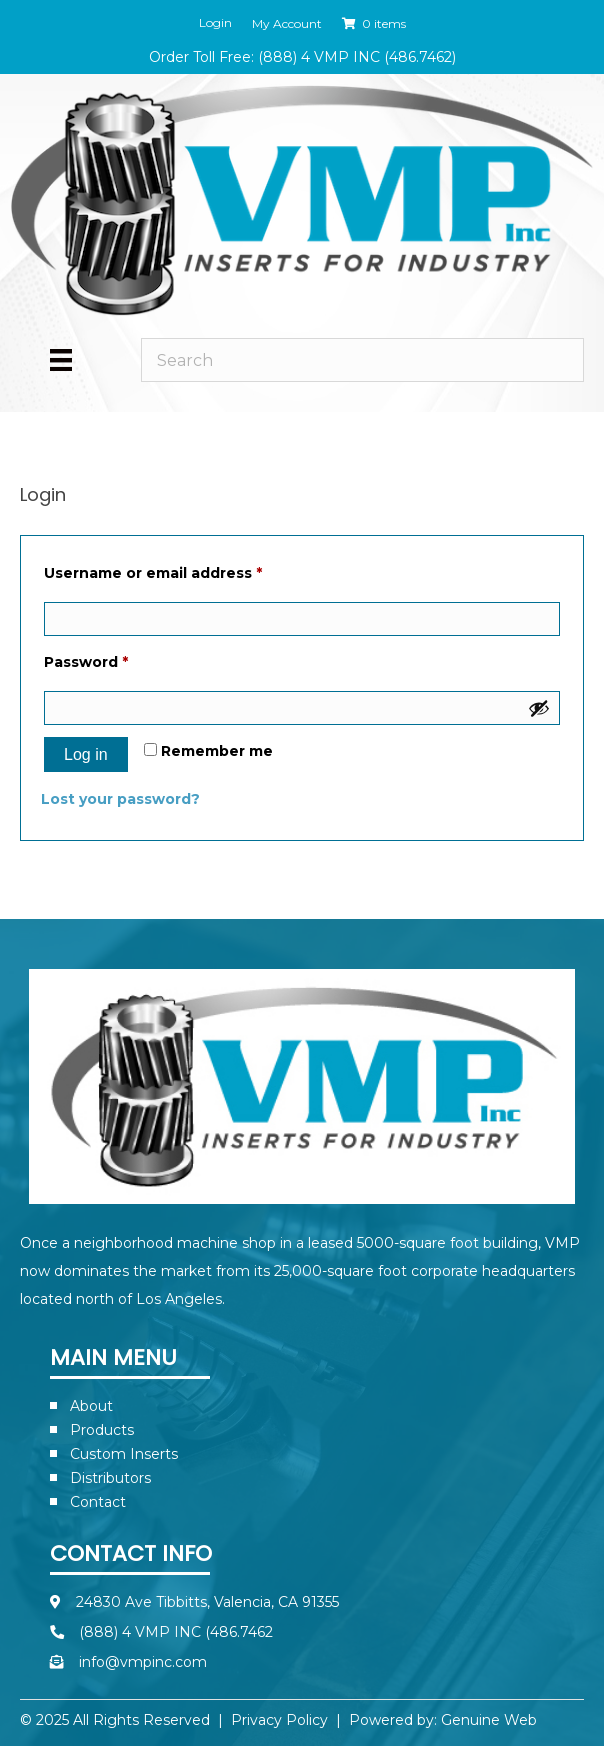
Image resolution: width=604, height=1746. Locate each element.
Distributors (110, 1478)
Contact (98, 1502)
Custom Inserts (124, 1454)
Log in (86, 754)
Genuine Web (489, 1720)
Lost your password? (120, 799)
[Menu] (61, 360)
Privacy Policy (279, 1720)
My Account (287, 24)
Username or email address (187, 570)
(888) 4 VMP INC (319, 57)
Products (102, 1430)
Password (120, 659)
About (91, 1406)
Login (215, 23)
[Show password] (539, 708)
